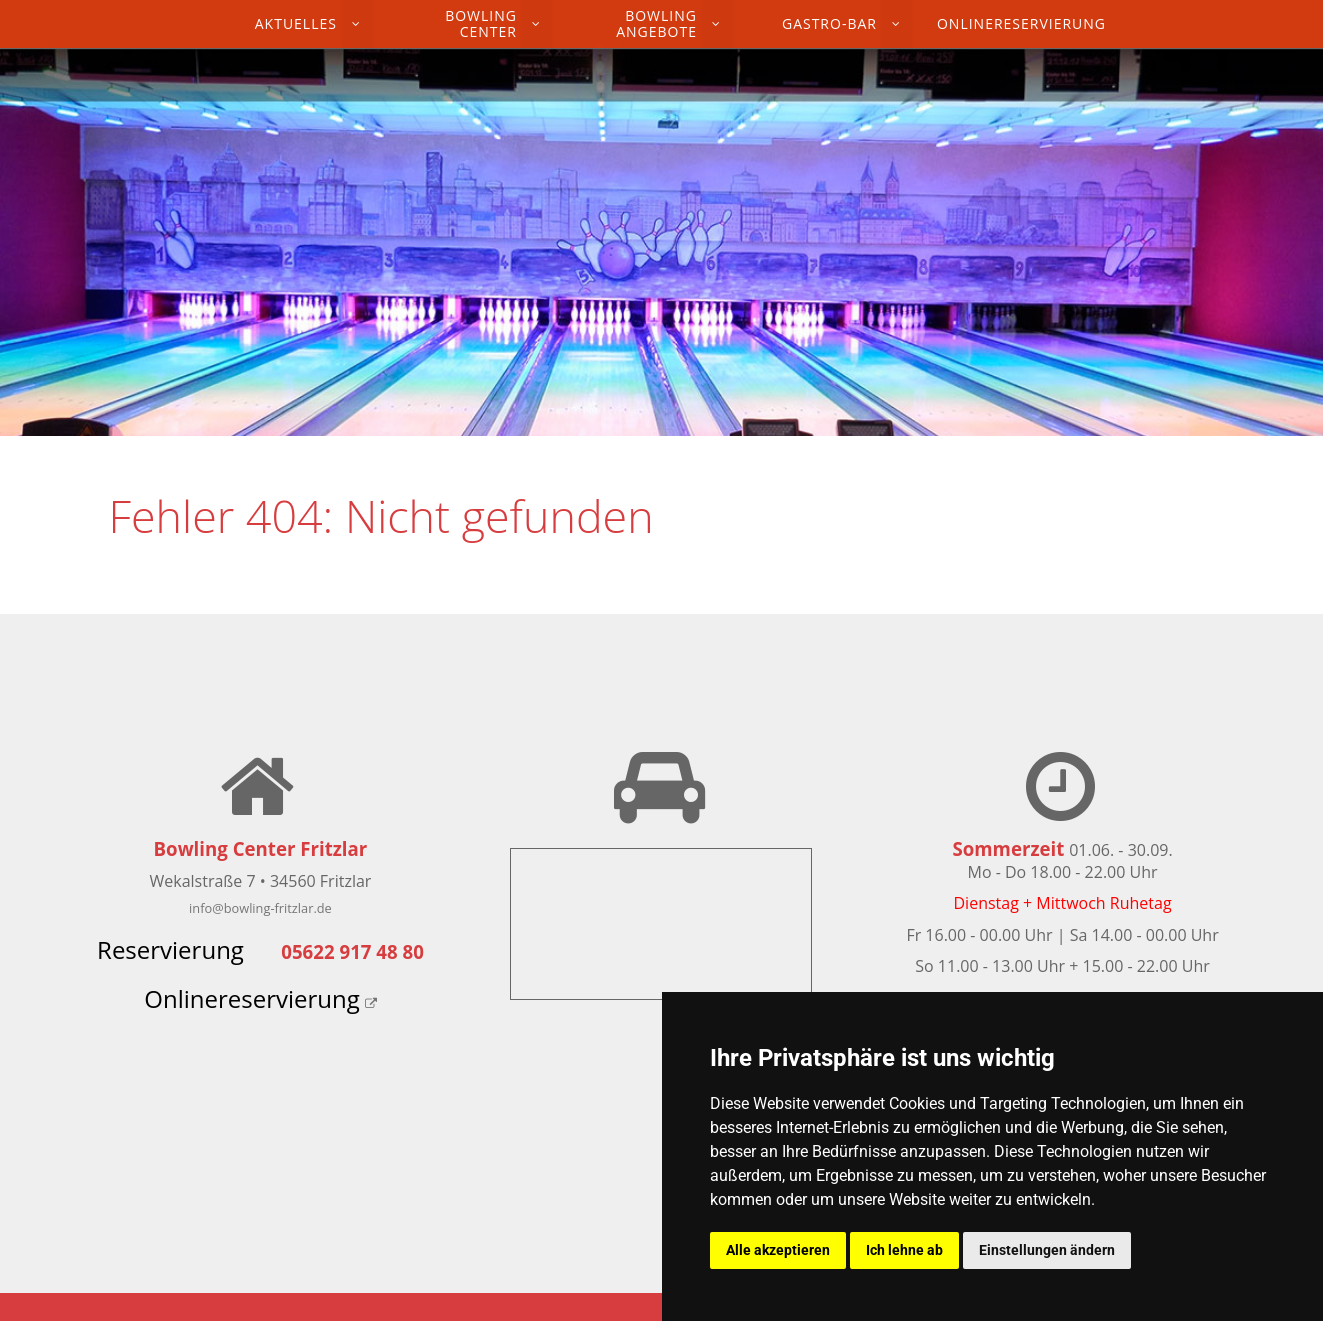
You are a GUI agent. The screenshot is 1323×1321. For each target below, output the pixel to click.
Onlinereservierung (1021, 23)
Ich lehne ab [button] (904, 1250)
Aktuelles (296, 23)
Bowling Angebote (656, 23)
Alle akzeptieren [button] (778, 1250)
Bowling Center (481, 23)
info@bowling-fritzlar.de (260, 908)
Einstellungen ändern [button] (1047, 1250)
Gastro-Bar (829, 23)
